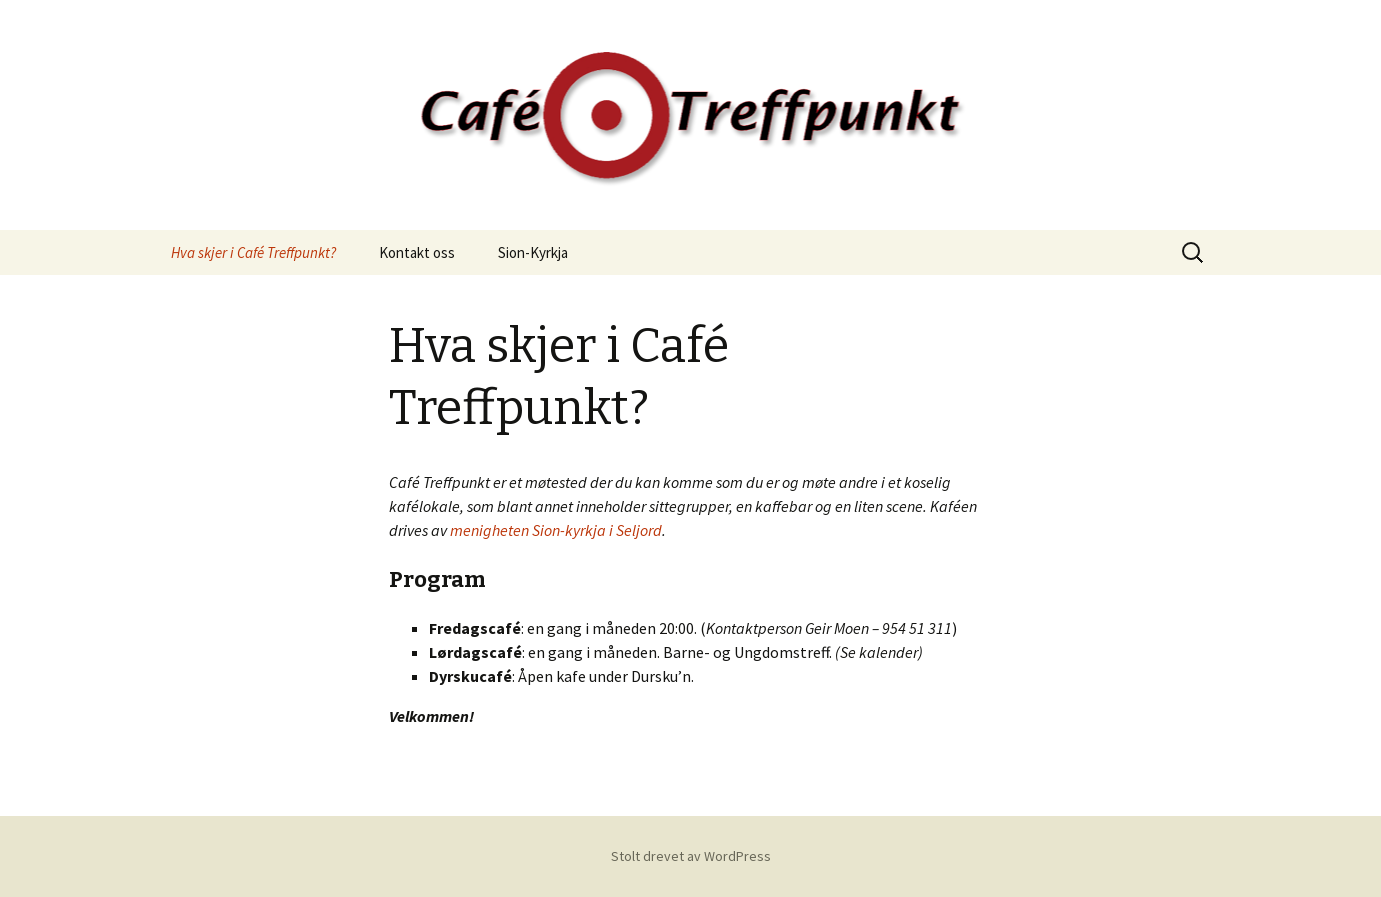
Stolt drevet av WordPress (691, 856)
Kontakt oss (417, 252)
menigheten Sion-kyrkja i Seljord (556, 530)
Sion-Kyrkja (533, 252)
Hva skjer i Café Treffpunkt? (253, 252)
